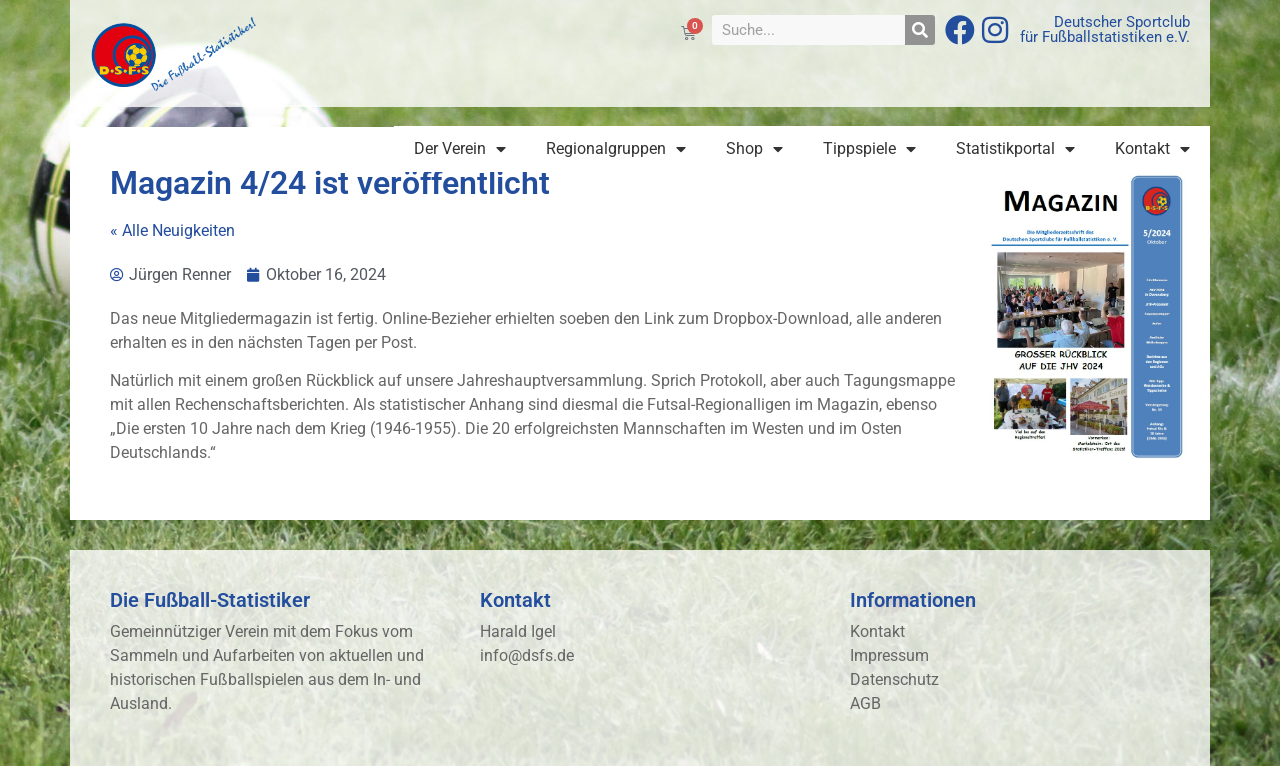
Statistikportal (1015, 149)
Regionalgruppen (616, 149)
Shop (754, 149)
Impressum (889, 655)
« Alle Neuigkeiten (172, 230)
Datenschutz (894, 679)
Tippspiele (869, 149)
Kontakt (1152, 149)
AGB (865, 703)
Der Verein (460, 149)
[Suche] (920, 30)
